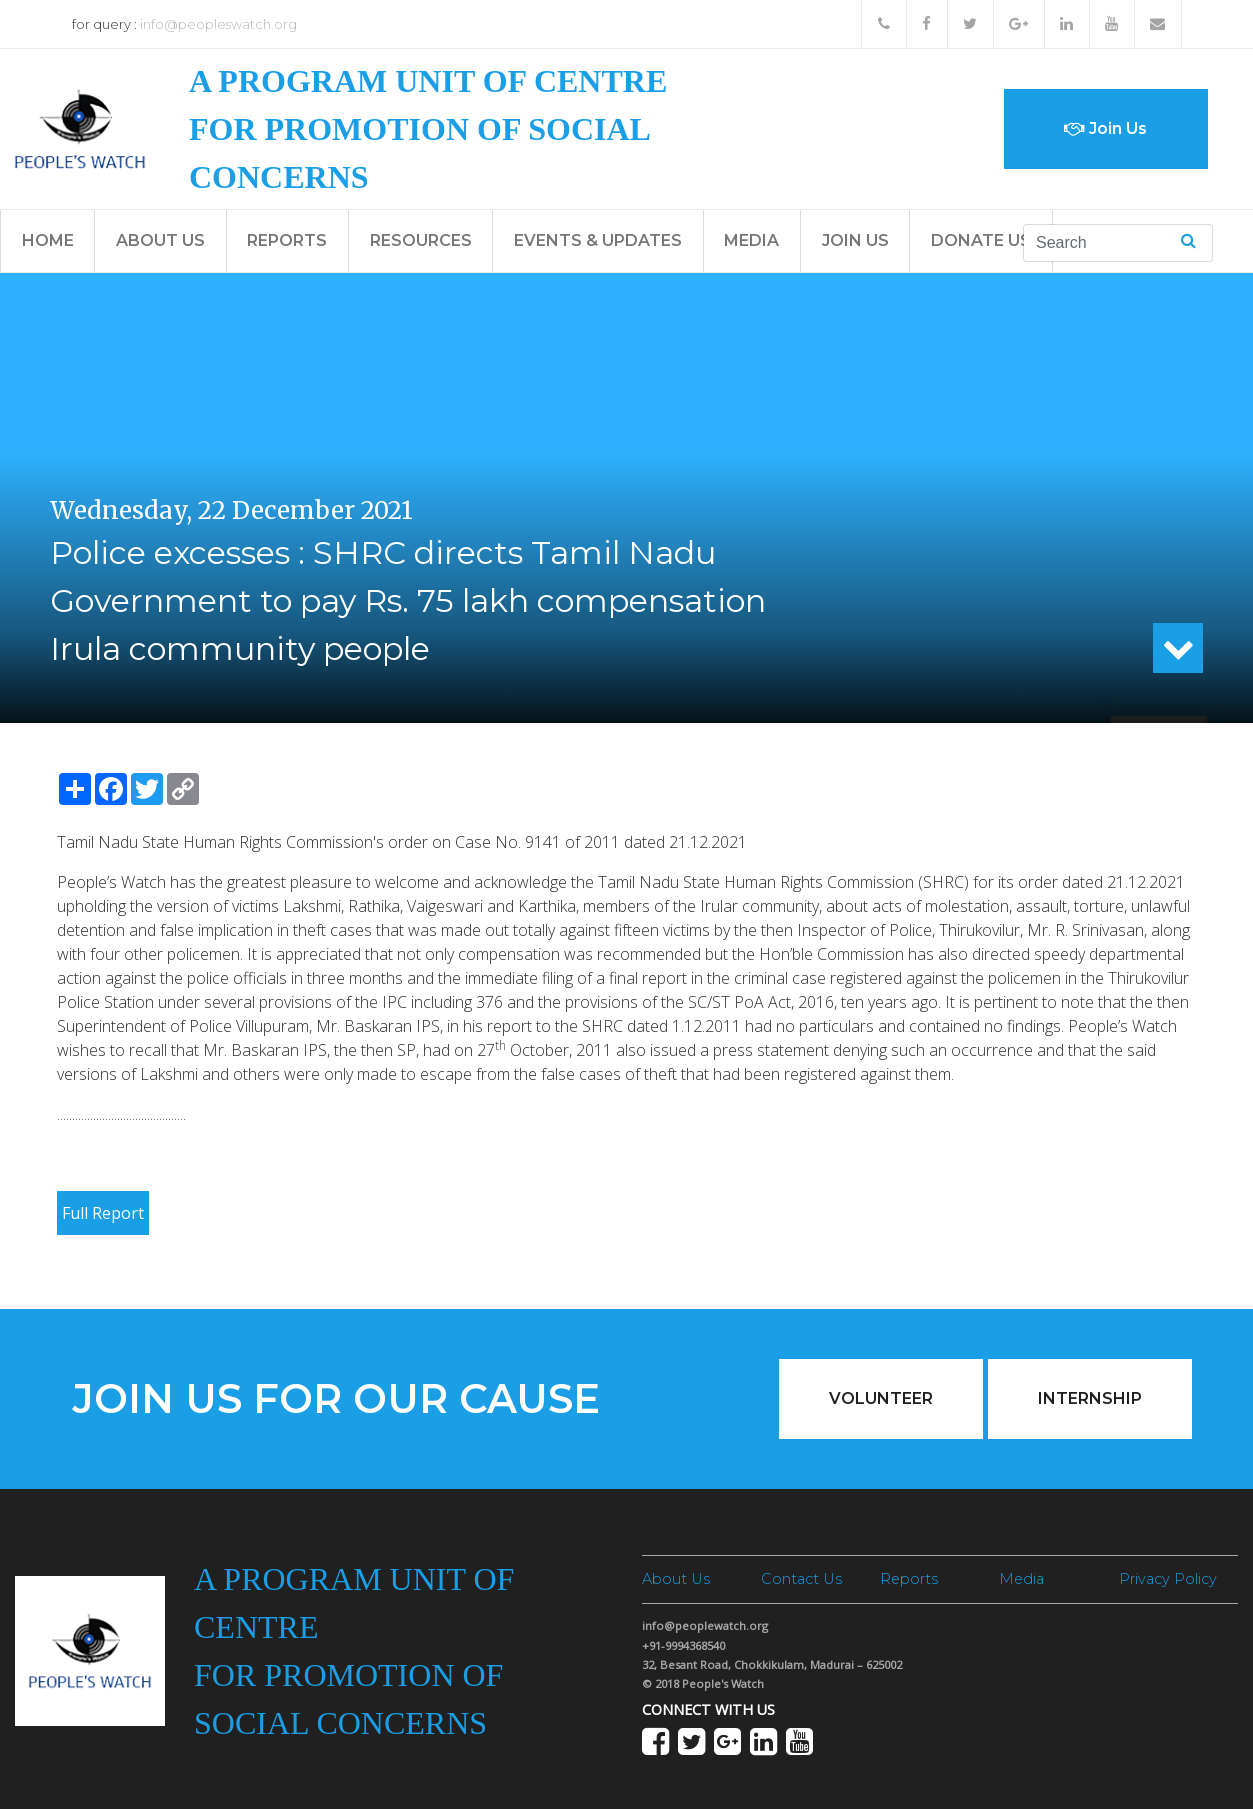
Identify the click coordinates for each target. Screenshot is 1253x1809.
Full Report (103, 1213)
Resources (421, 240)
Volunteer (881, 1398)
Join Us (1105, 128)
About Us (160, 240)
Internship (1090, 1398)
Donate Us (981, 240)
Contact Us (801, 1579)
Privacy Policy (1168, 1579)
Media (751, 240)
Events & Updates (598, 240)
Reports (287, 240)
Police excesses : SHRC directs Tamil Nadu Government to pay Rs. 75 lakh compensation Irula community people (408, 600)
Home (48, 240)
